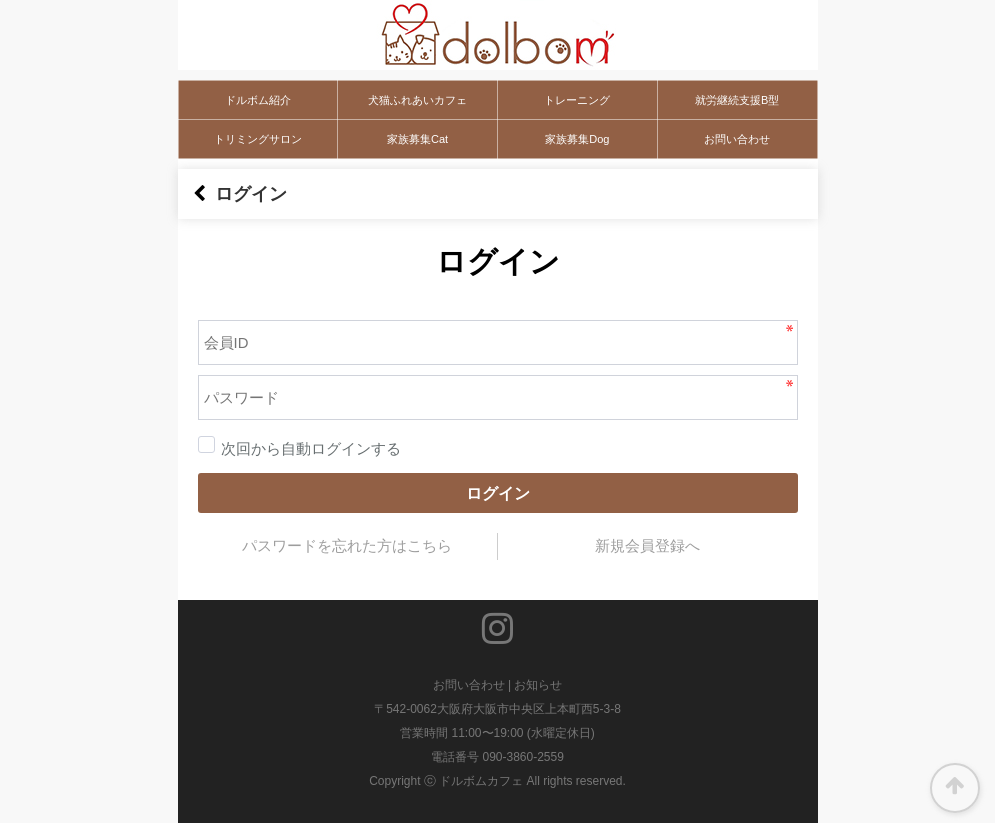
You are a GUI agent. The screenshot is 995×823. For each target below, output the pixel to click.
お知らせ (538, 685)
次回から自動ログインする (299, 449)
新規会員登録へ (647, 546)
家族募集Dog (577, 139)
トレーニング (577, 100)
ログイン (498, 493)
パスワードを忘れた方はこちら (347, 546)
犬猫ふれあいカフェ (417, 100)
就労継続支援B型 (737, 100)
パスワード (178, 295)
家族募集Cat (417, 139)
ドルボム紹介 (258, 100)
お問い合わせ (737, 139)
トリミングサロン (258, 139)
